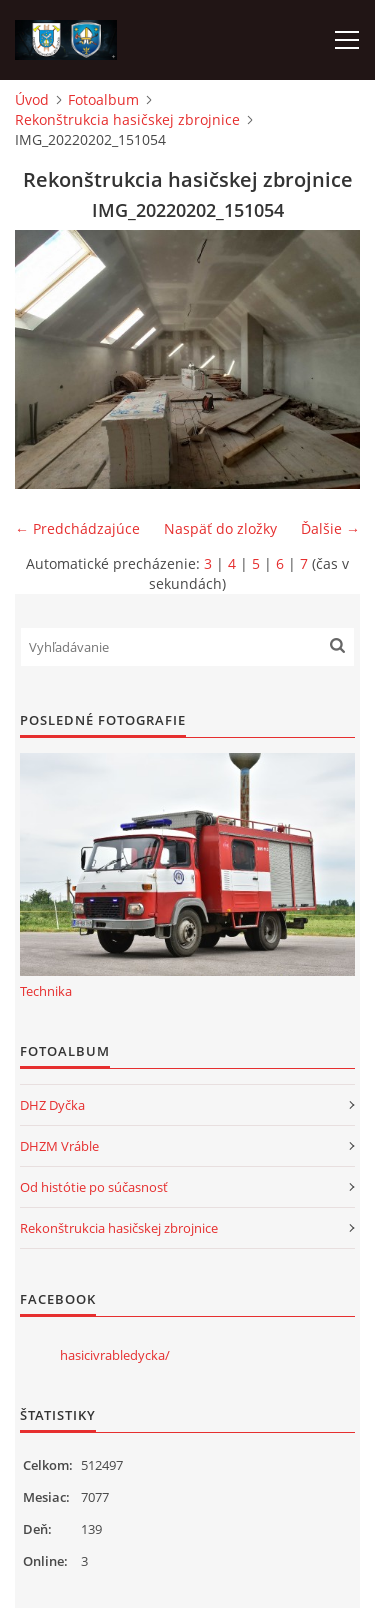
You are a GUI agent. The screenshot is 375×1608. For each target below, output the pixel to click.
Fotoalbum (103, 99)
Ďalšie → (330, 528)
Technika (46, 991)
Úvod (32, 99)
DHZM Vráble (59, 1146)
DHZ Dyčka (52, 1105)
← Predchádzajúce (77, 528)
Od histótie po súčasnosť (94, 1187)
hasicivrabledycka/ (115, 1355)
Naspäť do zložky (220, 528)
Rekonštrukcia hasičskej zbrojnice (127, 119)
